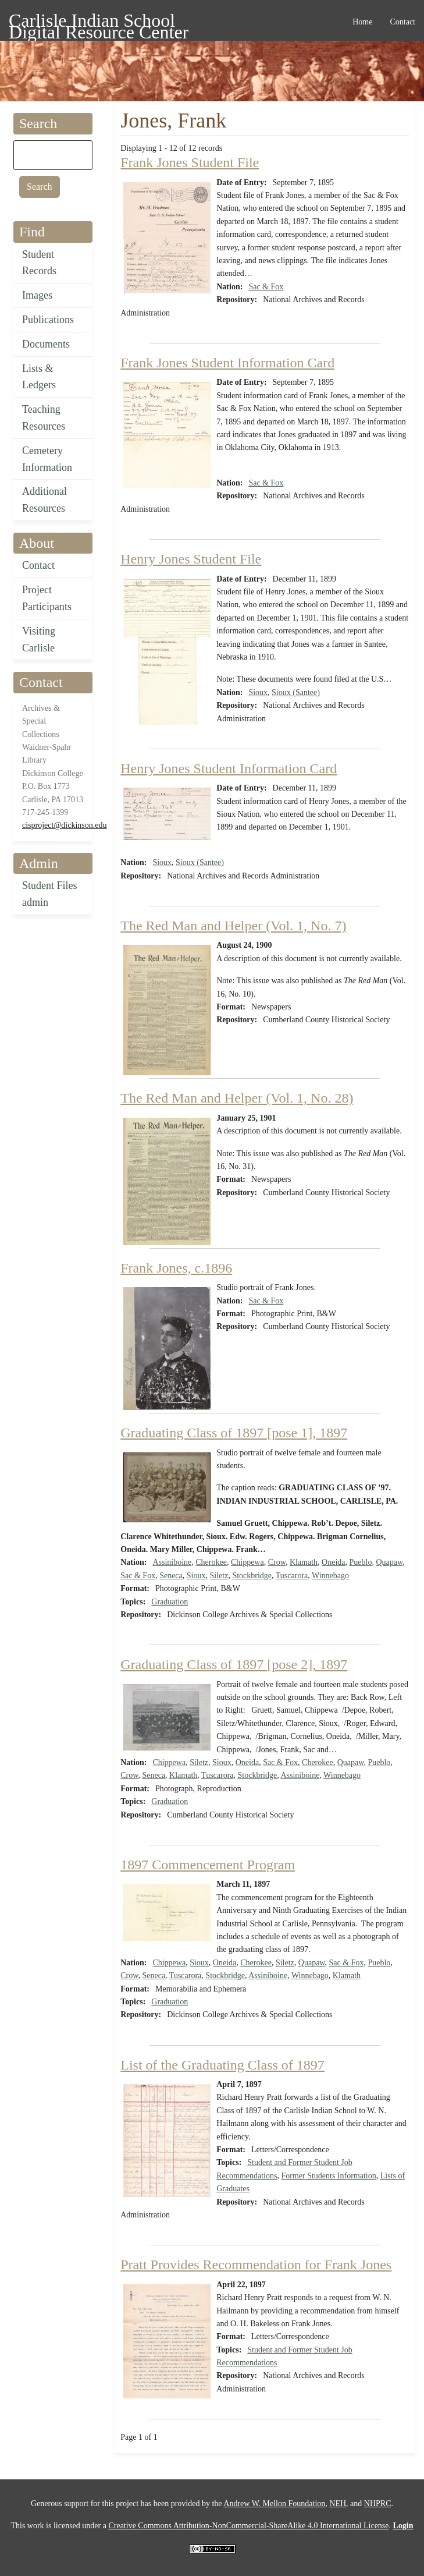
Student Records (39, 263)
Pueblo (361, 1562)
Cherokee (211, 1562)
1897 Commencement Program (207, 1864)
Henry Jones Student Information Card (228, 768)
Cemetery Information (47, 459)
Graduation (169, 1601)
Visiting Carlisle (38, 639)
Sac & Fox (265, 286)
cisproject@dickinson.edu (64, 825)
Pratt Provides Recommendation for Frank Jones (255, 2264)
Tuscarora (292, 1575)
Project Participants (47, 598)
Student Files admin (49, 894)
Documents (46, 344)
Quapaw (389, 1562)
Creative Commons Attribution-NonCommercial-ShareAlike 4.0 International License (248, 2525)
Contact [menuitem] (402, 21)
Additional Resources (44, 500)
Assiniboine (171, 1562)
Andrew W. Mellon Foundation (274, 2503)
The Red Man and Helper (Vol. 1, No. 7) (233, 925)
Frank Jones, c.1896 (176, 1267)
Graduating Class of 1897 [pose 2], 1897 (233, 1664)
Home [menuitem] (362, 21)
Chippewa (247, 1562)
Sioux (258, 692)
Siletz (218, 1575)
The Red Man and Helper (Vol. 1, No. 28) (236, 1097)
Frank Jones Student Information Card (227, 362)
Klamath (304, 1562)
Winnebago (330, 1575)
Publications (48, 319)
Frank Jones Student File (189, 162)
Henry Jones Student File (190, 558)
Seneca (171, 1575)
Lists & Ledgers (39, 377)
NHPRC (377, 2503)
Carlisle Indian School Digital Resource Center (98, 22)
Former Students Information (328, 2175)
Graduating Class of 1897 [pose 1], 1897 (233, 1432)
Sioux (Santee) (296, 692)
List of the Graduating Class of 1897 (222, 2064)
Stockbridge (252, 1575)
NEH (337, 2503)
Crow (277, 1562)
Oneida (333, 1562)
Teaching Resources (43, 417)
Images (37, 295)
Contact (38, 565)
